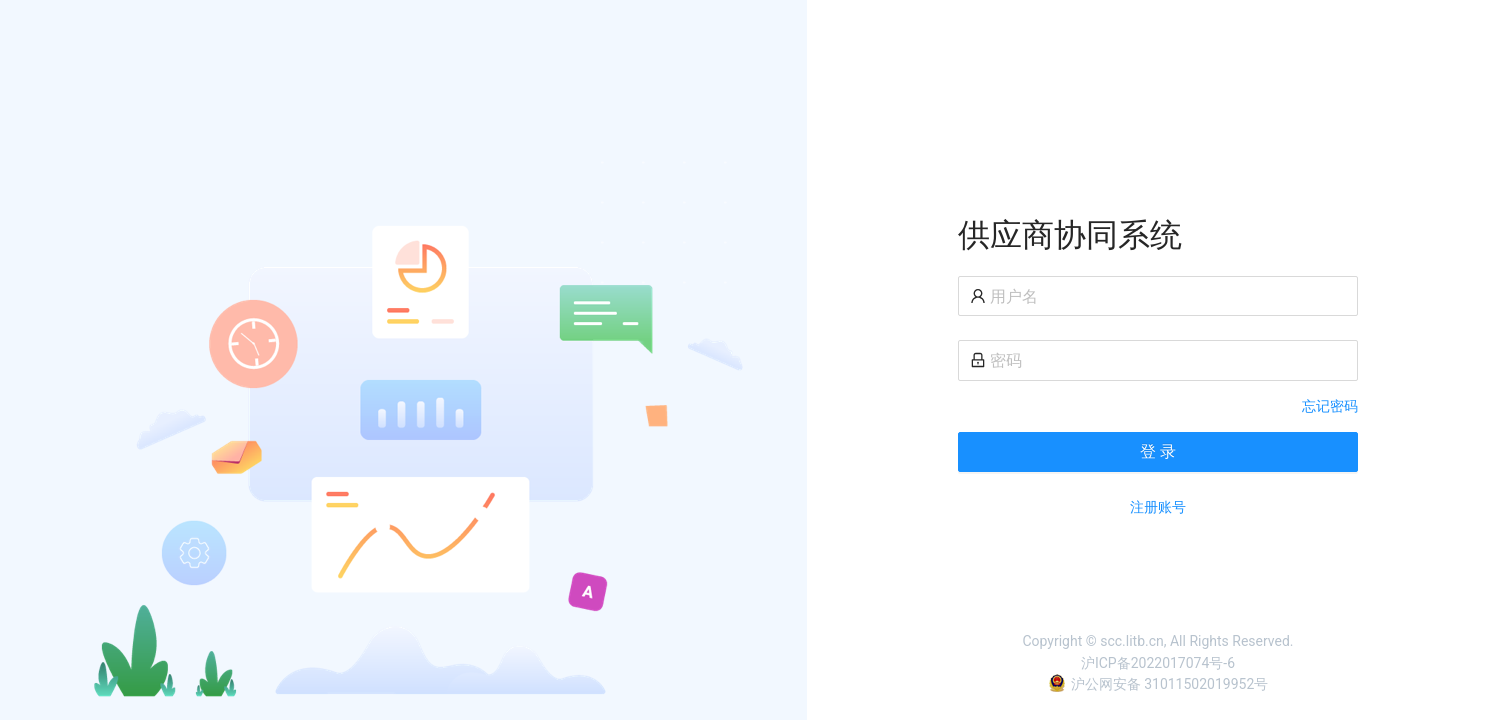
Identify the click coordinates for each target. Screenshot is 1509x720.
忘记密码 (1330, 406)
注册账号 (1158, 507)
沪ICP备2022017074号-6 (1158, 663)
